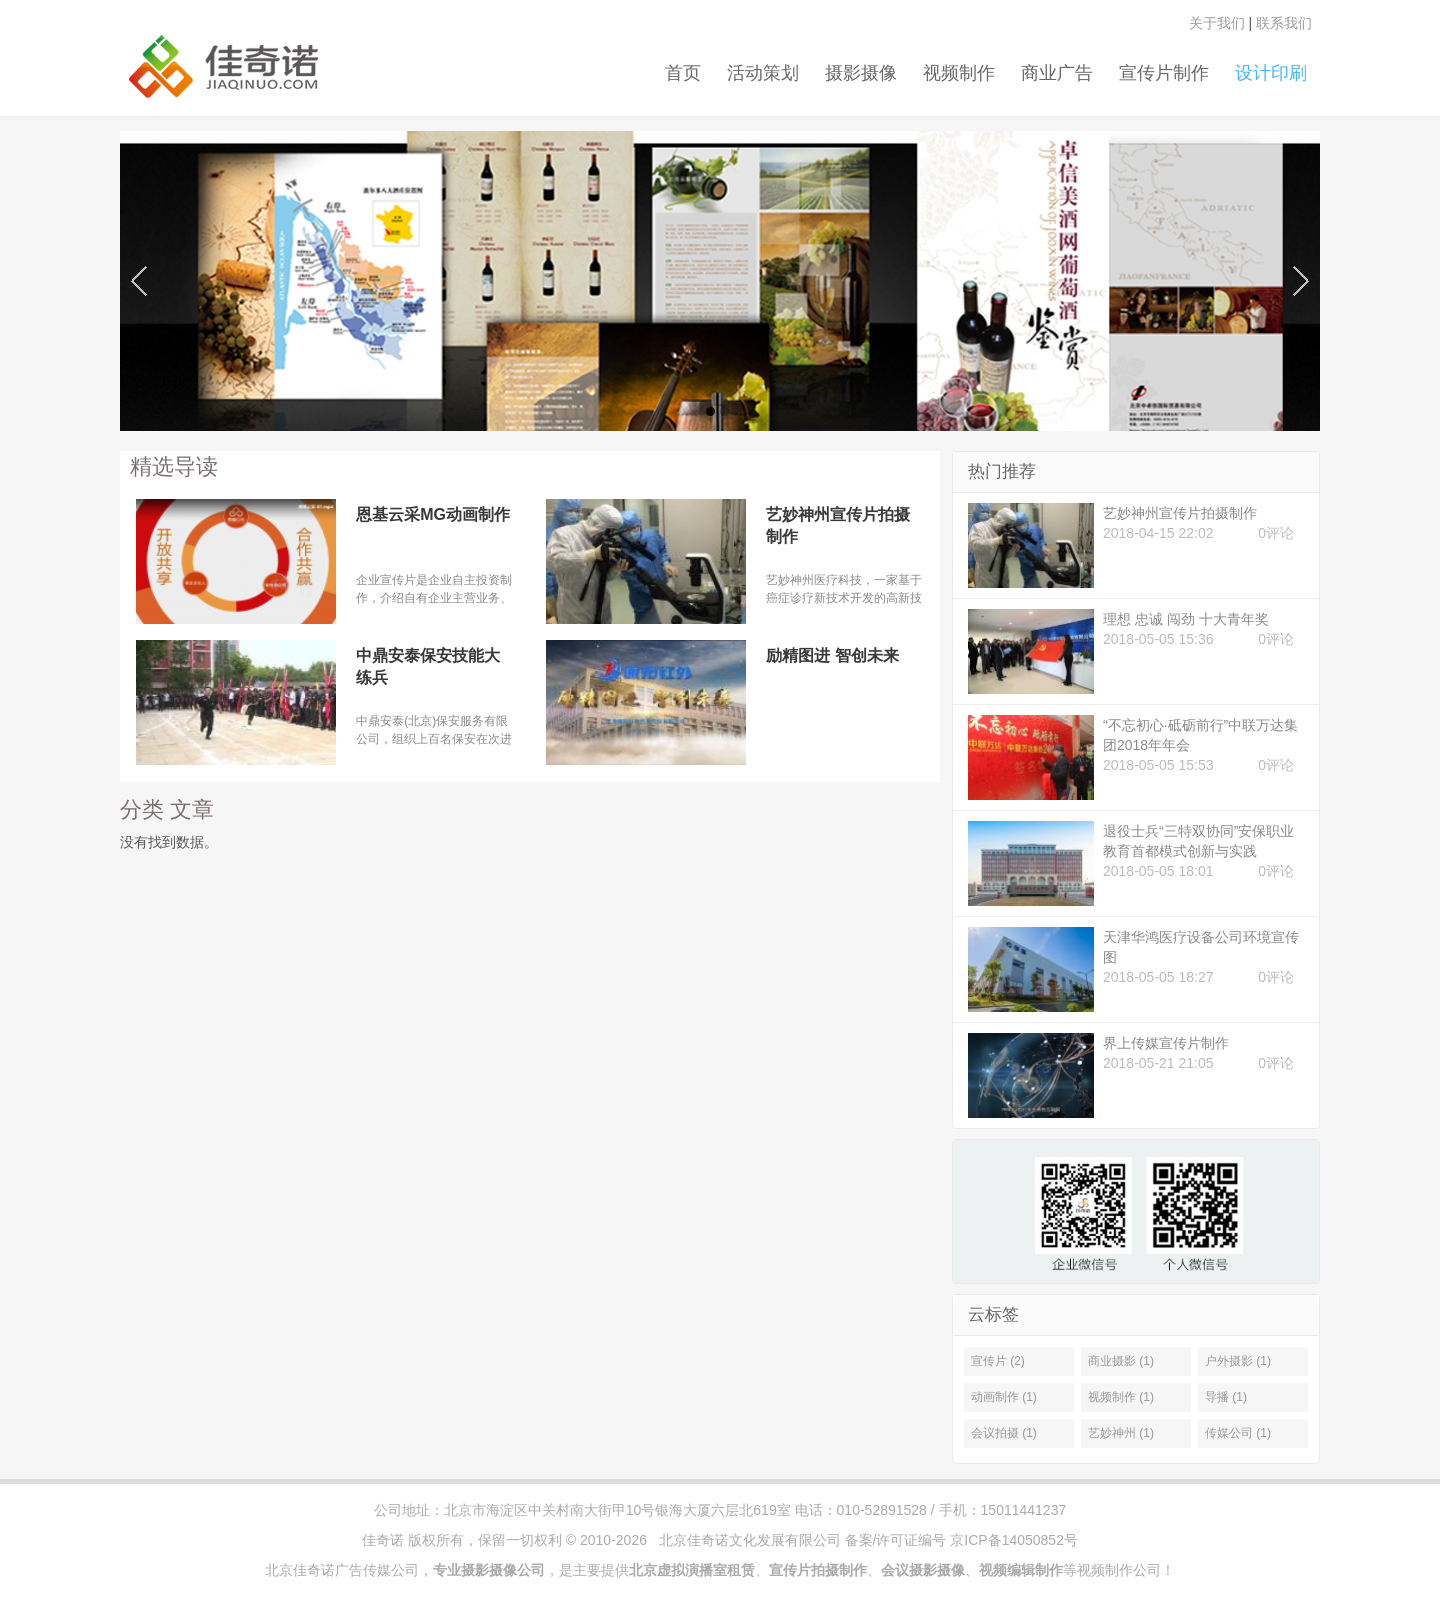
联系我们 (1284, 23)
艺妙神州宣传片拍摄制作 (838, 525)
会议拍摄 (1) (1004, 1433)
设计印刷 (1271, 73)
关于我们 (1217, 23)
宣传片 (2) (998, 1361)
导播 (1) (1226, 1397)
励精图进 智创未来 (832, 655)
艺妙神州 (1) (1121, 1433)
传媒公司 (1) (1238, 1433)
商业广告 (1057, 73)
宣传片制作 (1164, 73)
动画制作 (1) (1004, 1397)
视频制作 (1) (1121, 1397)
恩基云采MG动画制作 (433, 514)
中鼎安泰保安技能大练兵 (428, 666)
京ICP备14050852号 (1014, 1540)
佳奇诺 (383, 1540)
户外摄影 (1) (1238, 1361)
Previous (139, 276)
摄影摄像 (861, 73)
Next (1301, 276)
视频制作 (959, 73)
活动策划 (763, 73)
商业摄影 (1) (1121, 1361)
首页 (683, 73)
